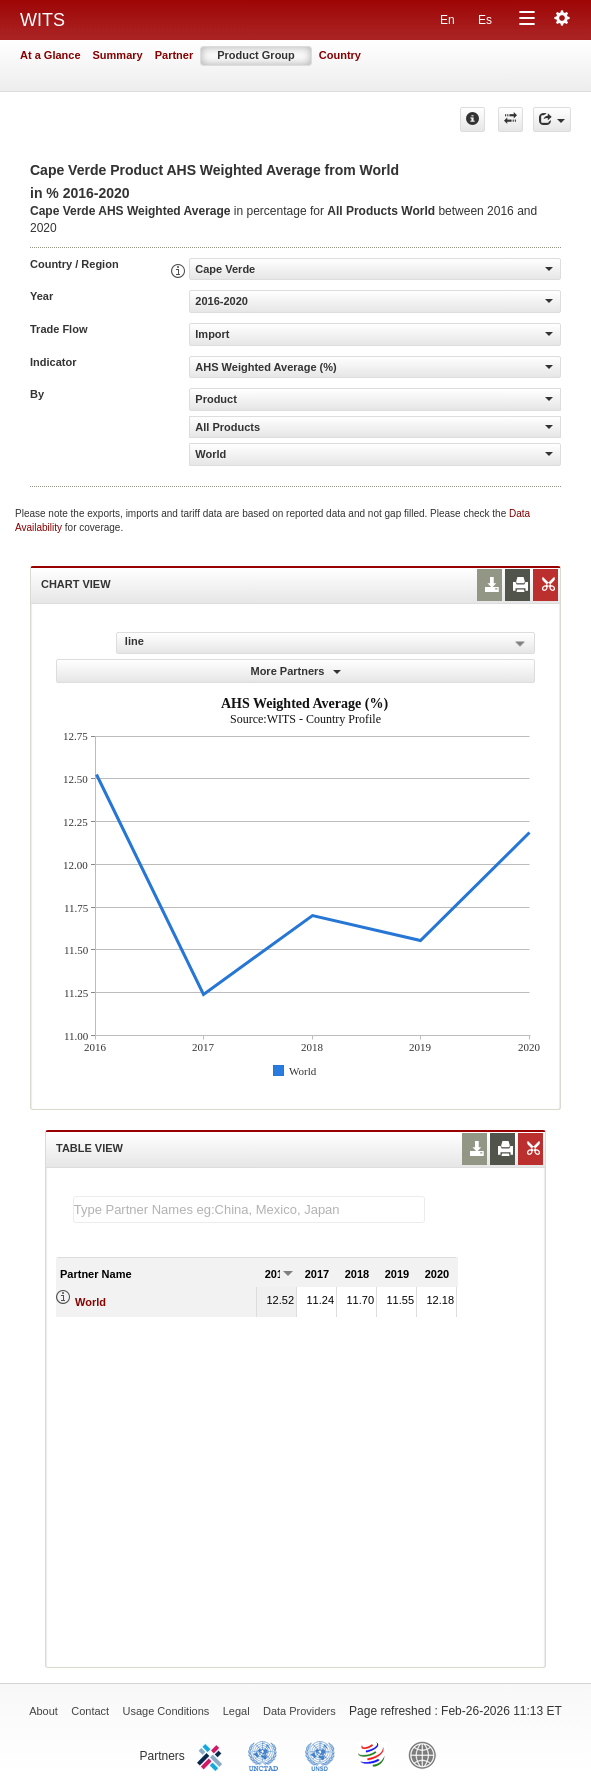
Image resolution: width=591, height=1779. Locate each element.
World (90, 1302)
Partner (174, 55)
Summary (118, 55)
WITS (42, 20)
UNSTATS (320, 1754)
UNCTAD (267, 1754)
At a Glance (50, 55)
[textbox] (249, 1209)
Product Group (256, 55)
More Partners (295, 671)
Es (485, 20)
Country (340, 55)
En (447, 20)
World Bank (427, 1754)
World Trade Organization (373, 1754)
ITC (213, 1754)
